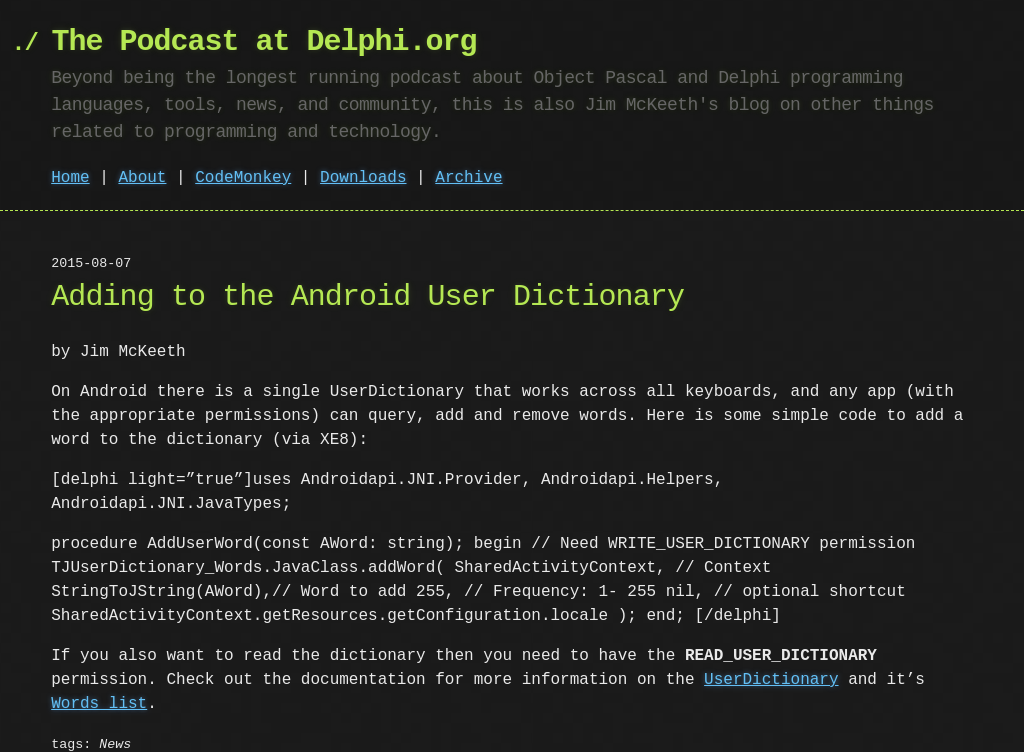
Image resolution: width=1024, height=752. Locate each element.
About (142, 178)
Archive (468, 178)
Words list (99, 680)
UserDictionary (771, 656)
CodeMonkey (243, 178)
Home (70, 178)
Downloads (363, 178)
